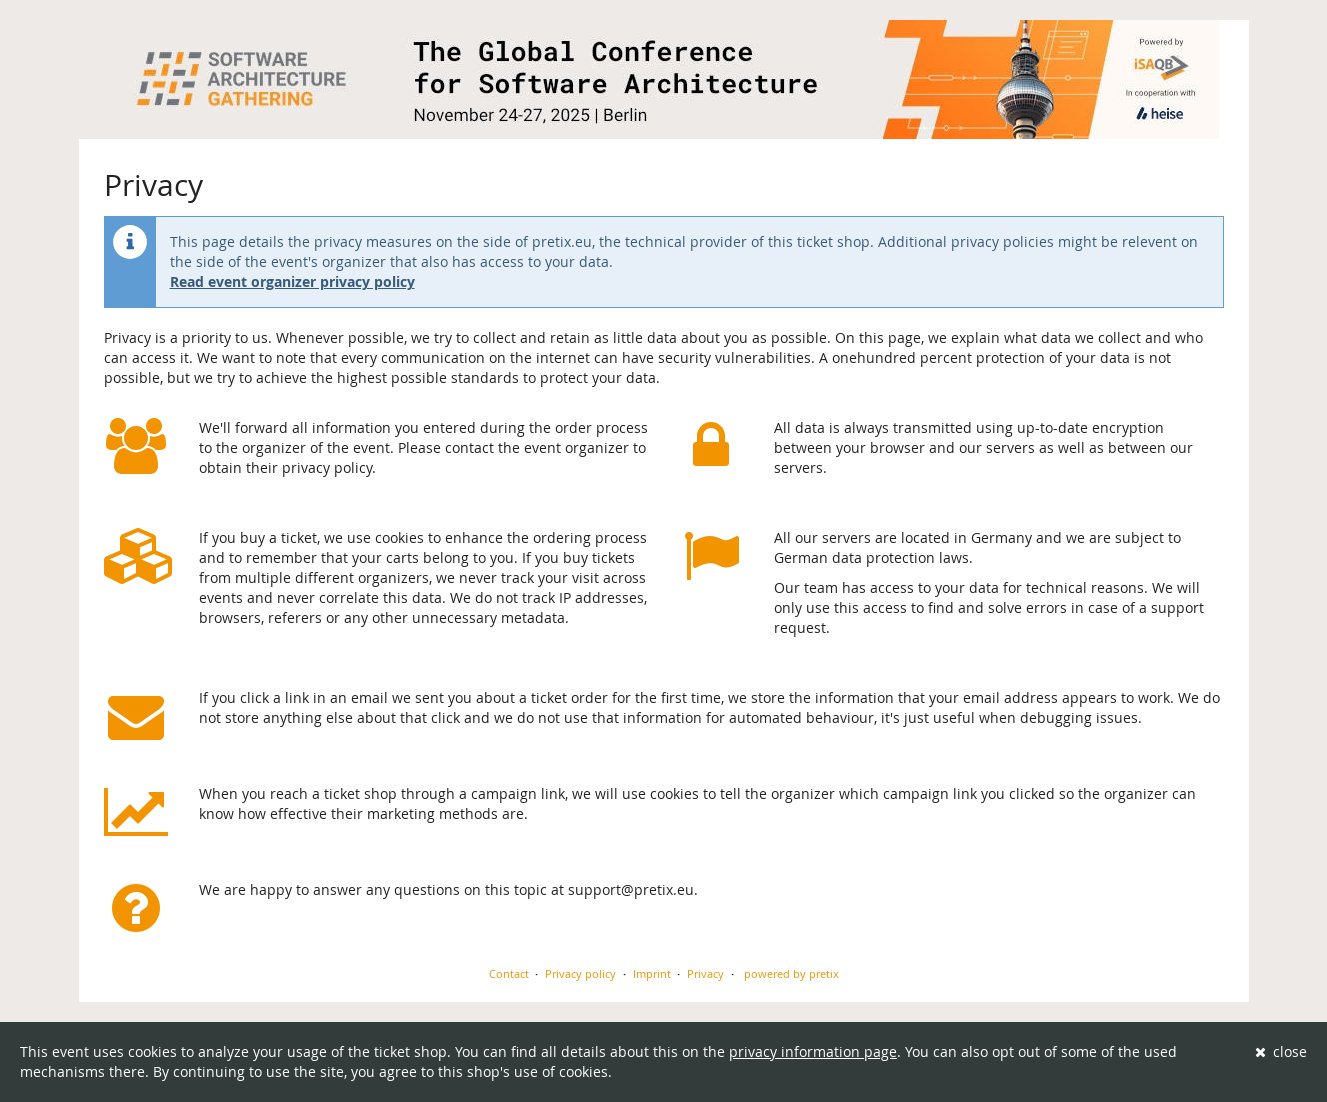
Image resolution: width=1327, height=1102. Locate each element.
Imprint (652, 973)
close (1281, 1051)
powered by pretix (791, 973)
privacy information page (813, 1051)
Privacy (705, 973)
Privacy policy (580, 973)
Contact (509, 973)
